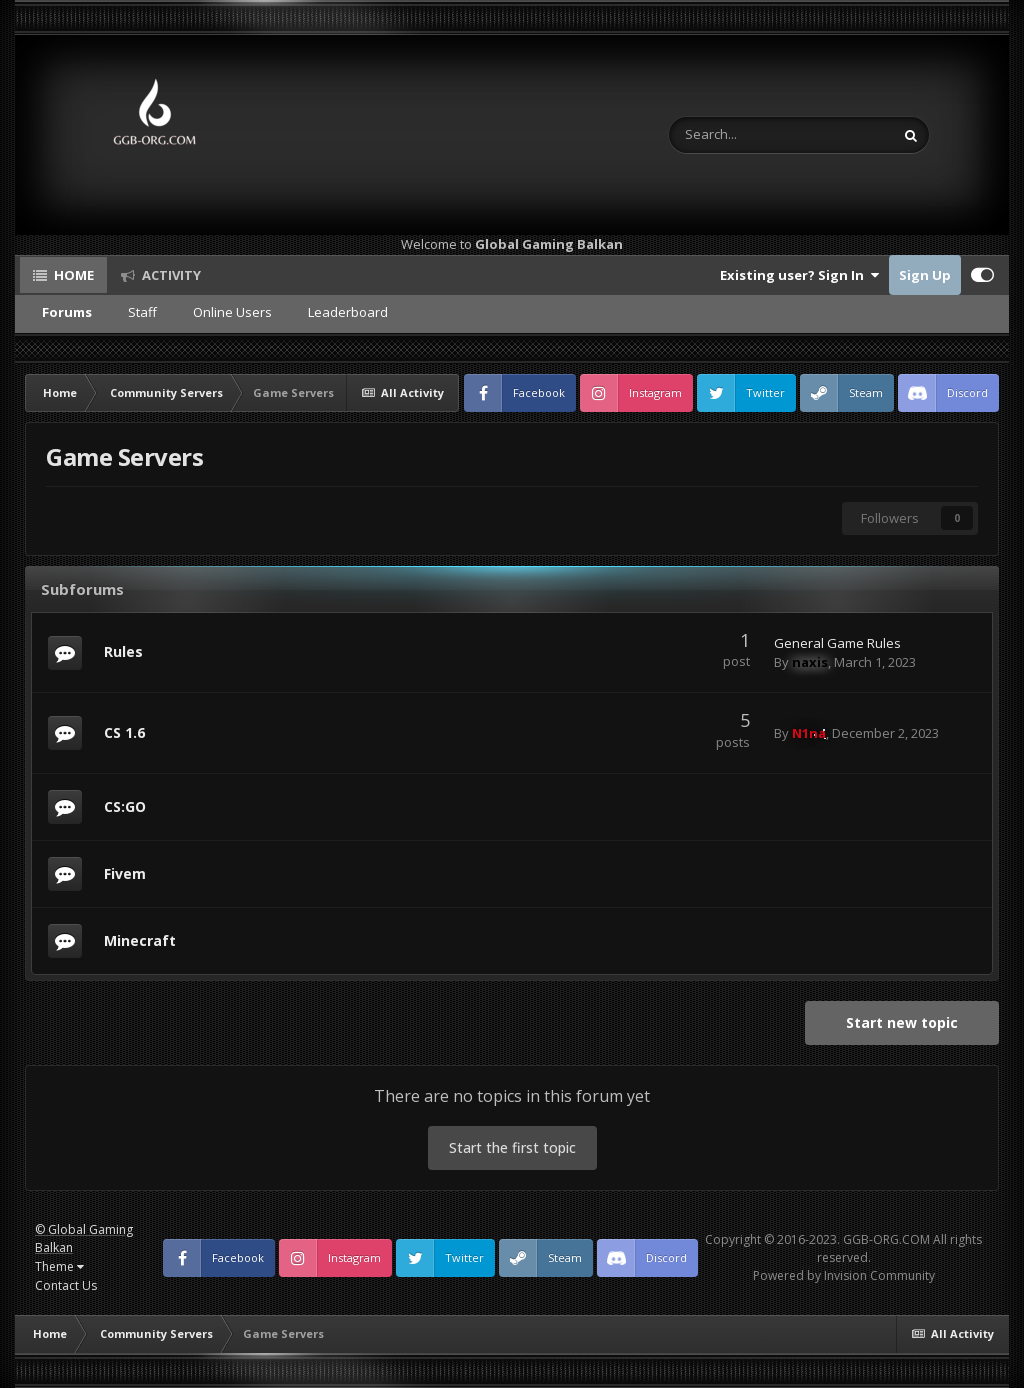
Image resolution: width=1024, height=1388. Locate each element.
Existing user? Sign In (799, 275)
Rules (123, 651)
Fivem (125, 873)
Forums (67, 312)
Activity (170, 275)
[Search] (730, 135)
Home (72, 275)
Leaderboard (348, 312)
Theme (59, 1266)
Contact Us (66, 1285)
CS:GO (125, 806)
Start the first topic (512, 1147)
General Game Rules (837, 643)
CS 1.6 (124, 732)
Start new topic (902, 1022)
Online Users (232, 312)
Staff (142, 312)
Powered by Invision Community (844, 1275)
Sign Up (925, 275)
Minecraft (140, 940)
